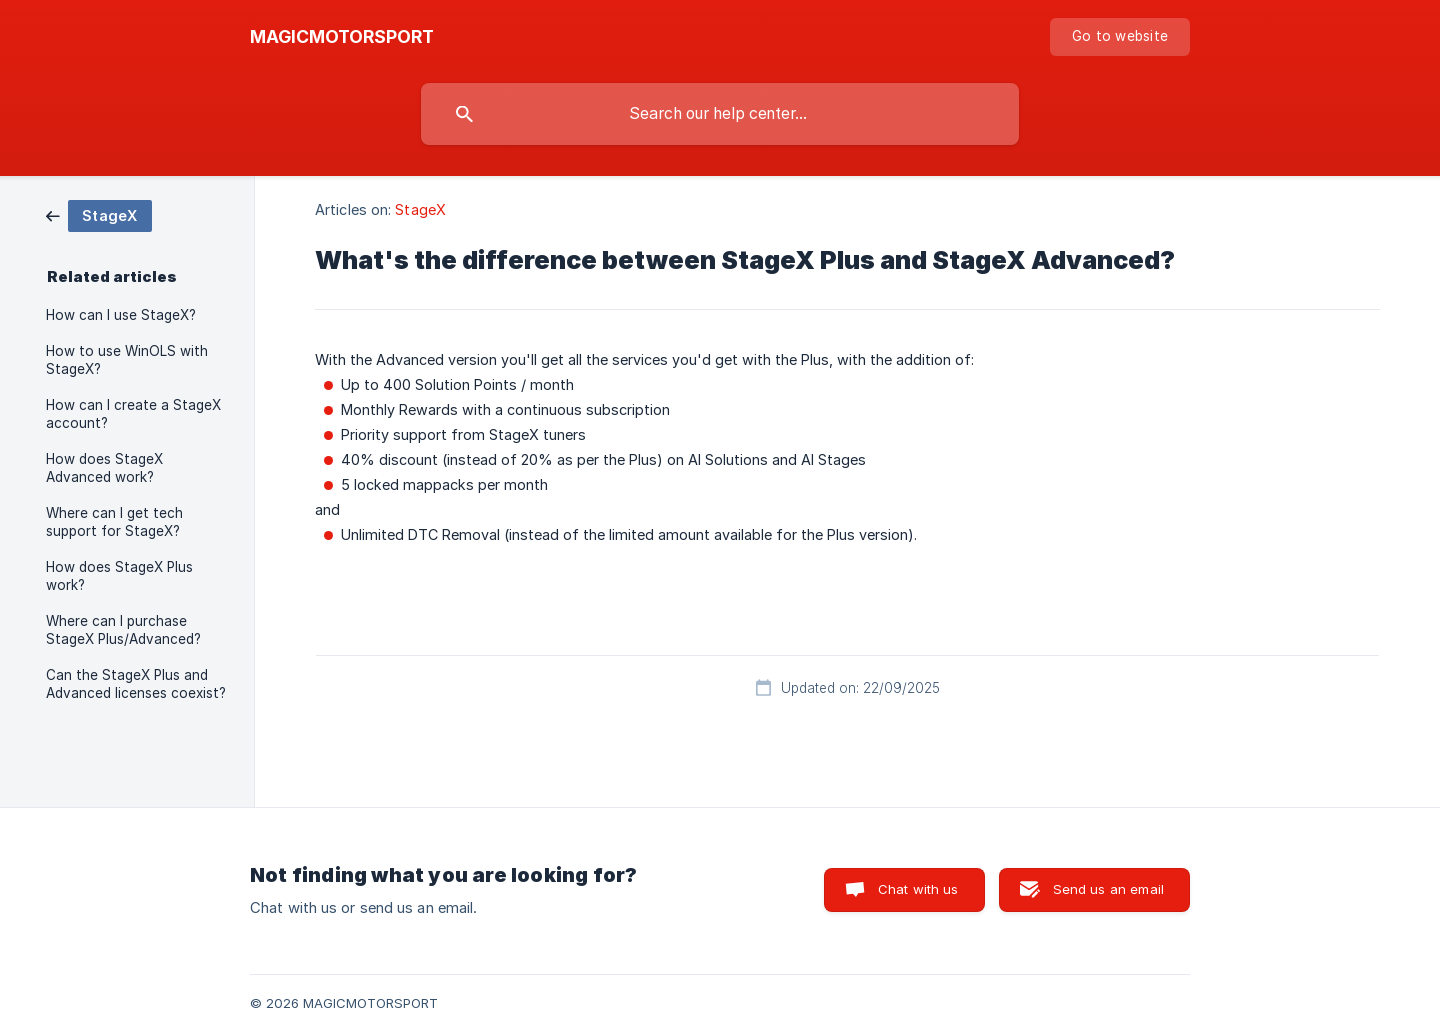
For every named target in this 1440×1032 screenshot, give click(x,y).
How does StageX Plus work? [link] (119, 576)
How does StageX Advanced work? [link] (104, 468)
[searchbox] (720, 114)
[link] (99, 214)
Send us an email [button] (1108, 889)
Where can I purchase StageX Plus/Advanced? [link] (123, 630)
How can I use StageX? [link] (121, 315)
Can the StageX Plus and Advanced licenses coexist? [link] (136, 684)
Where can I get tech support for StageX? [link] (114, 522)
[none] (342, 37)
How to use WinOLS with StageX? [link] (127, 360)
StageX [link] (420, 209)
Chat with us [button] (918, 889)
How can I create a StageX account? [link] (133, 414)
